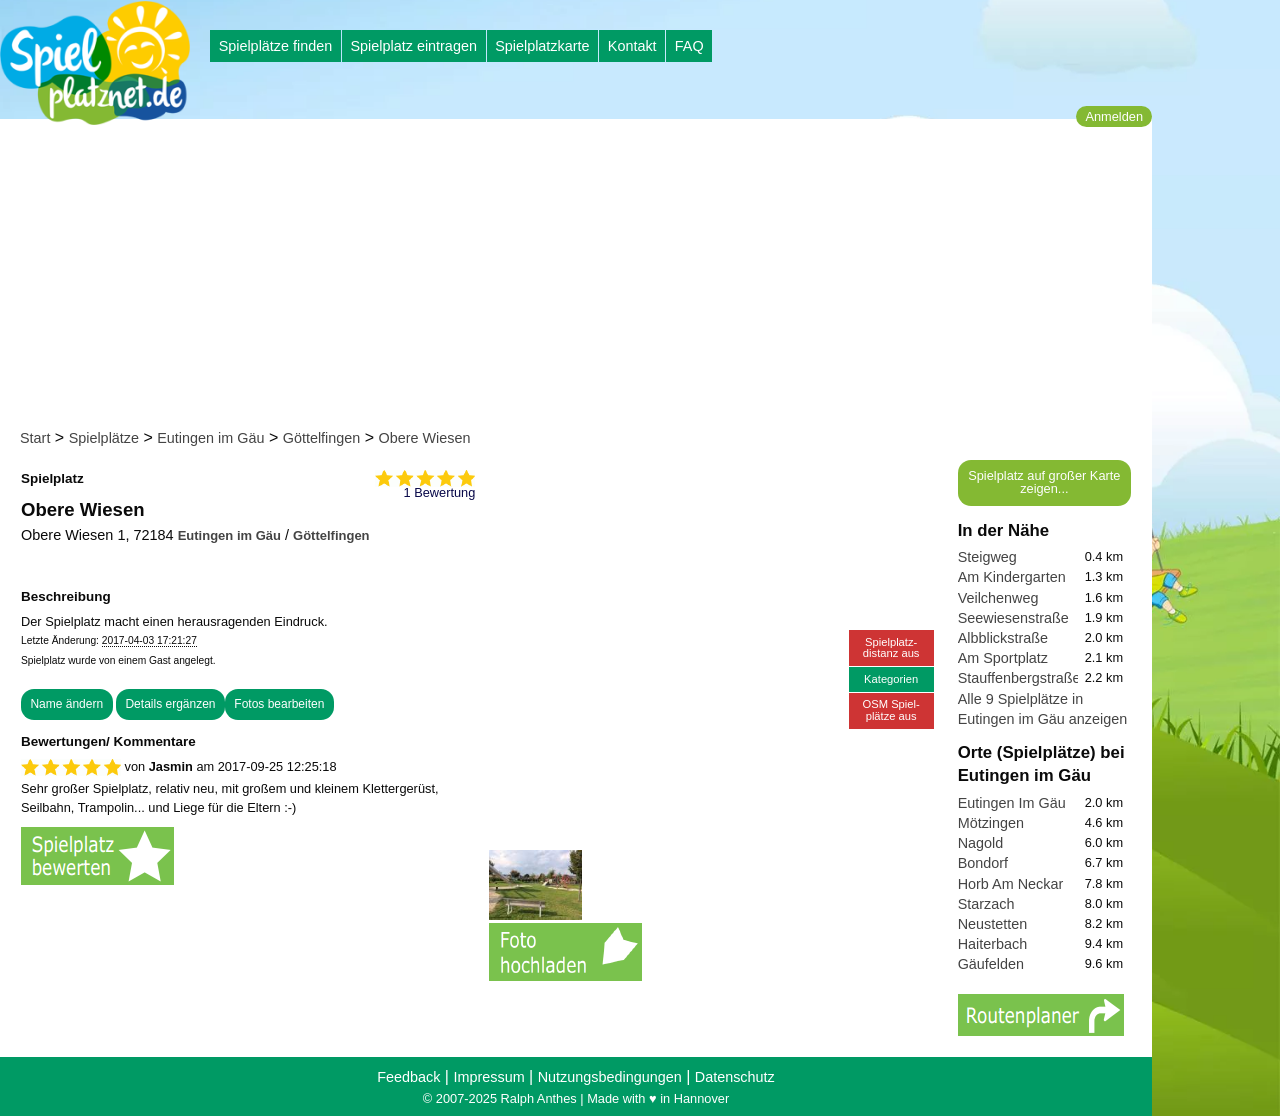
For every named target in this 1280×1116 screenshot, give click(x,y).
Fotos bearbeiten (279, 704)
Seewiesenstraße (1013, 618)
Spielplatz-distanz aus (891, 647)
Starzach (986, 904)
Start (35, 438)
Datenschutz (735, 1077)
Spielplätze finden (276, 46)
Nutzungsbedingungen (610, 1077)
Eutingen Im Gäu (1012, 803)
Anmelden (1114, 116)
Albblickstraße (1003, 638)
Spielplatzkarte (542, 46)
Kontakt (632, 46)
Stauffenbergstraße (1019, 678)
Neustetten (993, 924)
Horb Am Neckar (1011, 884)
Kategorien (891, 679)
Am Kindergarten (1012, 577)
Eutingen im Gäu (210, 438)
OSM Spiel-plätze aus (891, 709)
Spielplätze (104, 438)
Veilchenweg (998, 598)
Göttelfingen (322, 438)
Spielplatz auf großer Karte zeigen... (1044, 482)
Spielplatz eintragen (413, 46)
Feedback (408, 1077)
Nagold (981, 843)
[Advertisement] (582, 278)
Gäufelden (991, 964)
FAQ (689, 46)
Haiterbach (993, 944)
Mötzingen (991, 823)
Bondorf (983, 863)
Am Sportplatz (1003, 658)
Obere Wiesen (425, 438)
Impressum (488, 1077)
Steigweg (987, 557)
